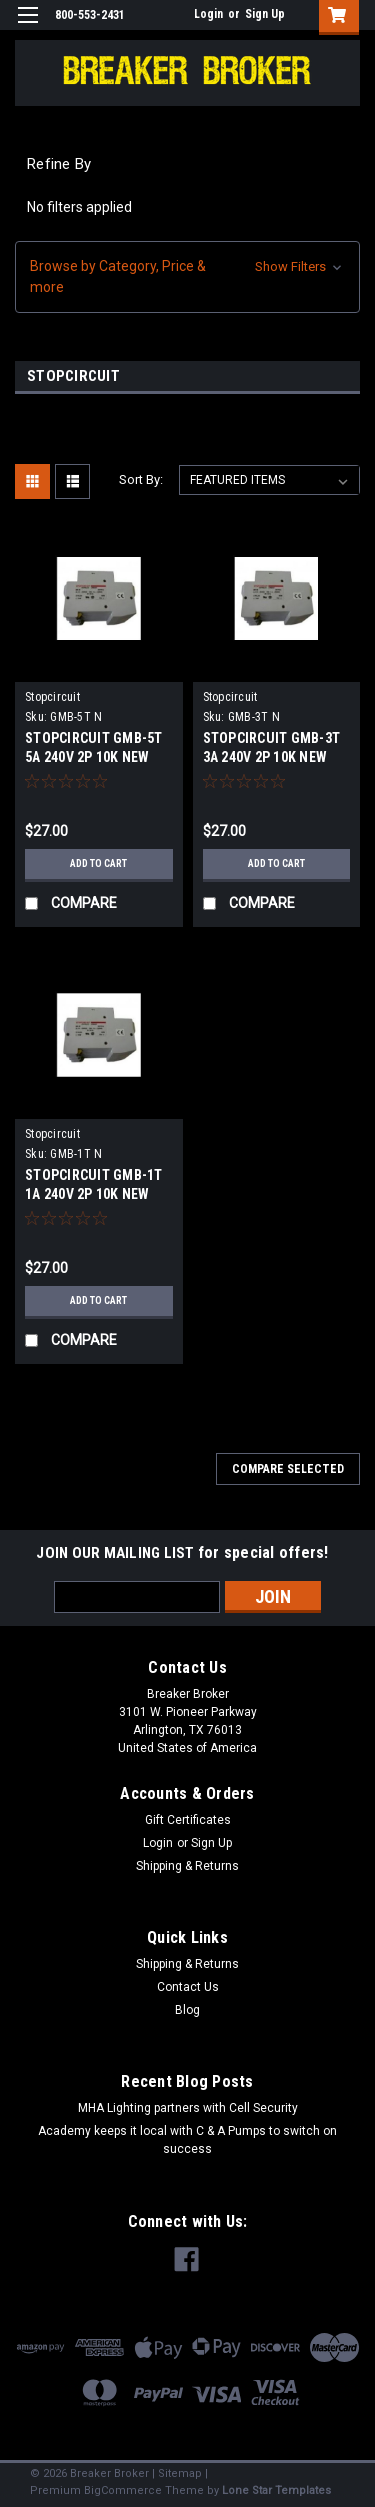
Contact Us (188, 1987)
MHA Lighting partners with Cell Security (188, 2108)
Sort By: (141, 479)
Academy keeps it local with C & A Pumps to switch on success (187, 2140)
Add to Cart (98, 863)
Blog (187, 2010)
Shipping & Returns (187, 1866)
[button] (187, 277)
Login (208, 14)
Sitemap (180, 2473)
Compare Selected (288, 1469)
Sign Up (265, 14)
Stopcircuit (52, 697)
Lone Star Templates (276, 2490)
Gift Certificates (188, 1820)
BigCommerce (123, 2490)
